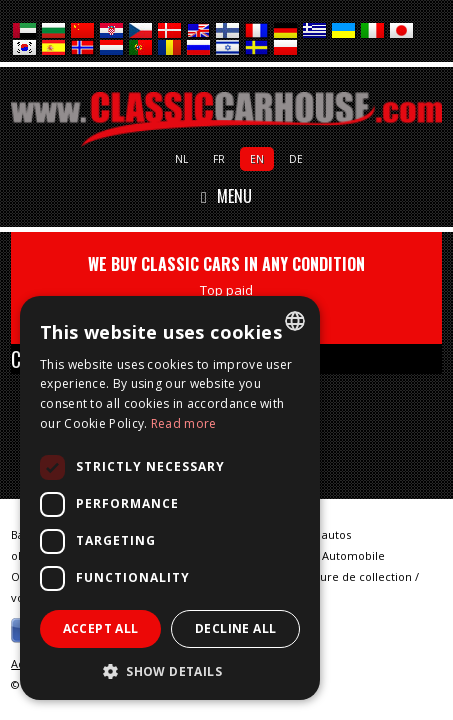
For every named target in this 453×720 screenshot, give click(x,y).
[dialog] (170, 498)
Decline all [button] (235, 628)
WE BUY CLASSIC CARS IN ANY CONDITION (226, 287)
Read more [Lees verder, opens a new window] (184, 423)
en (257, 159)
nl (181, 159)
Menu (226, 197)
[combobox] (295, 321)
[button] (170, 670)
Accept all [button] (101, 628)
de (296, 159)
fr (219, 159)
